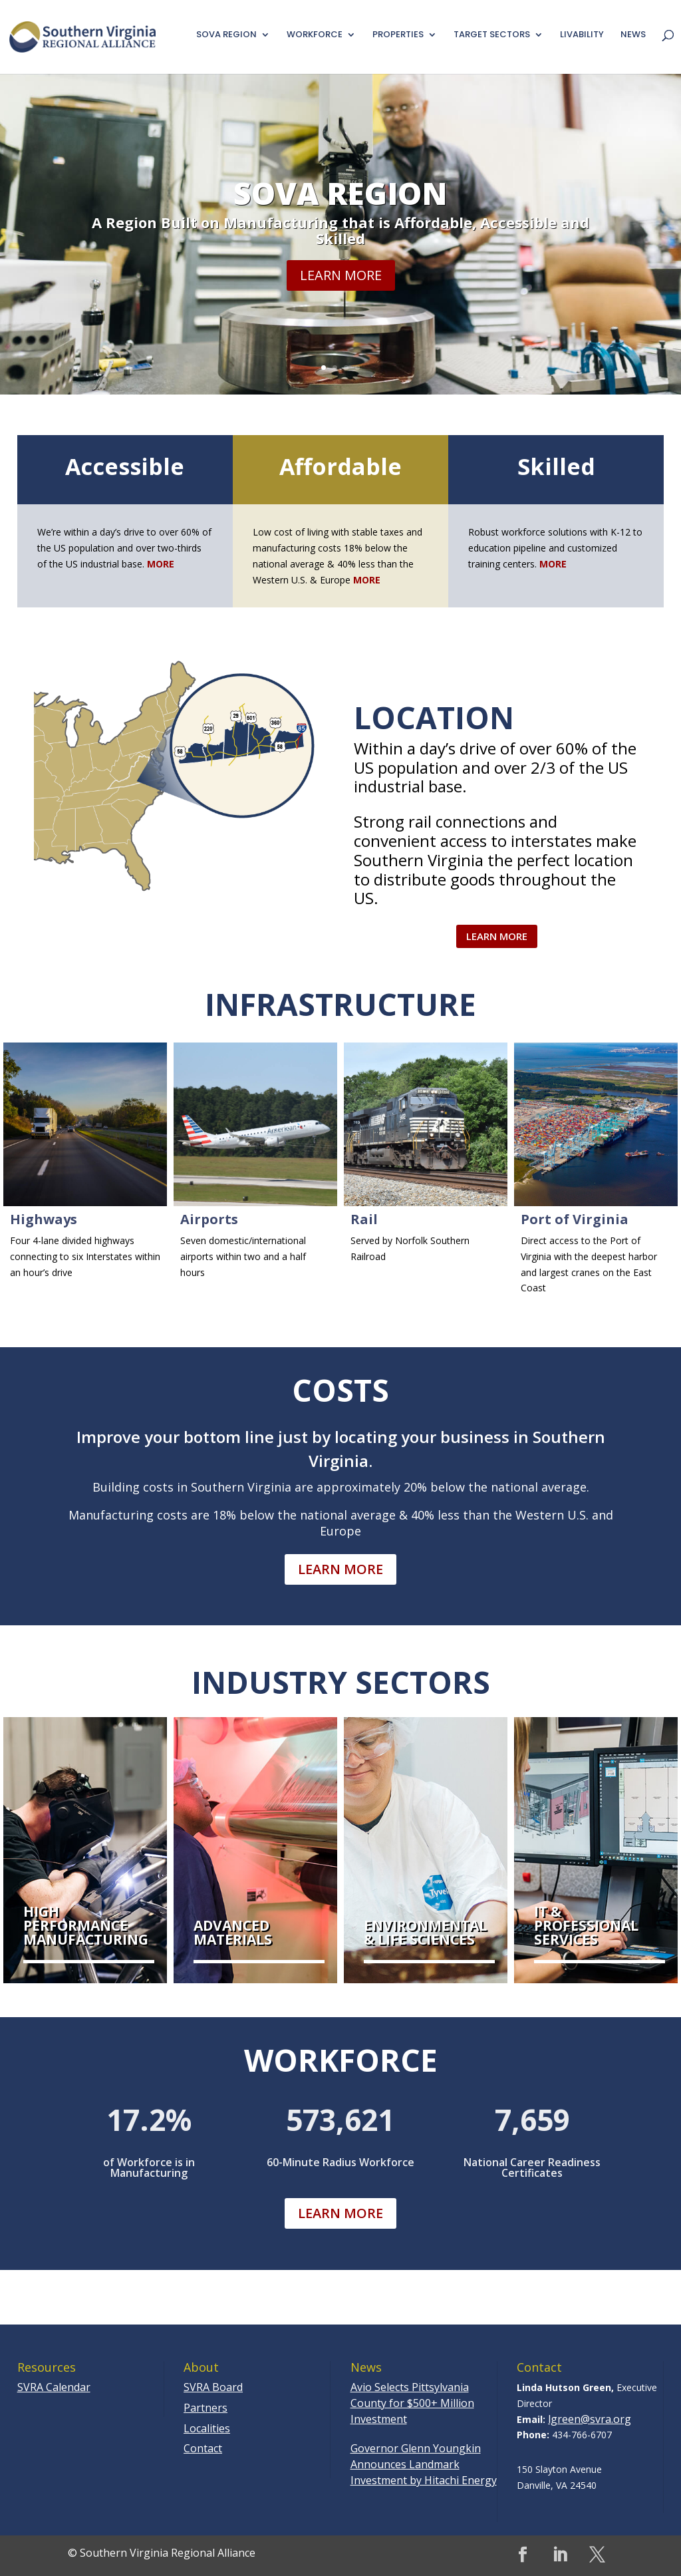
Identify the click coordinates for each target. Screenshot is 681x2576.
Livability (582, 35)
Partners (205, 2407)
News (633, 35)
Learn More (341, 284)
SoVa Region (340, 202)
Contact (203, 2448)
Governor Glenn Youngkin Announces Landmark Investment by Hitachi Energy (423, 2464)
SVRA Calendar (53, 2387)
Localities (207, 2428)
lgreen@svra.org (589, 2419)
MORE (366, 579)
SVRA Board (213, 2387)
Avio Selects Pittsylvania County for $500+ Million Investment (412, 2403)
